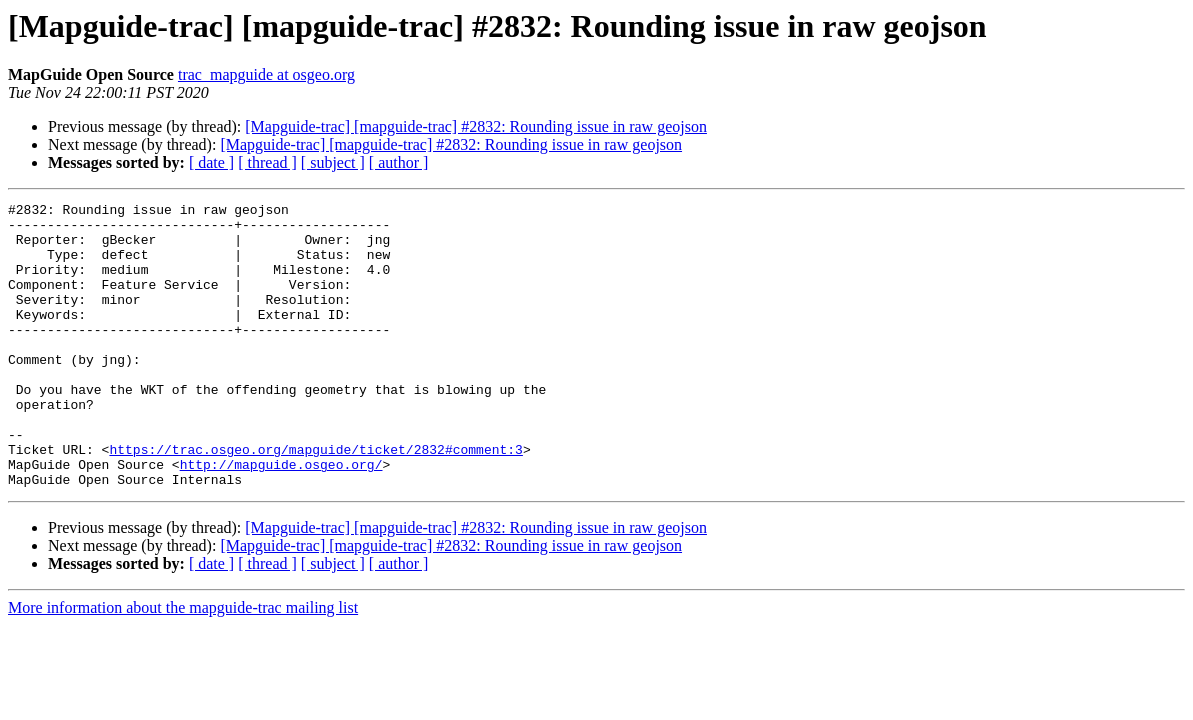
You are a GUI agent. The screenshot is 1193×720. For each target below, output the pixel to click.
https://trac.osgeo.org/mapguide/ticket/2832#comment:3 (315, 500)
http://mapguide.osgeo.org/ (281, 518)
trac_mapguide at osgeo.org (266, 74)
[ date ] (211, 162)
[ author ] (399, 162)
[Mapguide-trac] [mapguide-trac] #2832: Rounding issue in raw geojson (476, 126)
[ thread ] (267, 162)
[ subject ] (333, 162)
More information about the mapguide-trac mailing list (183, 664)
